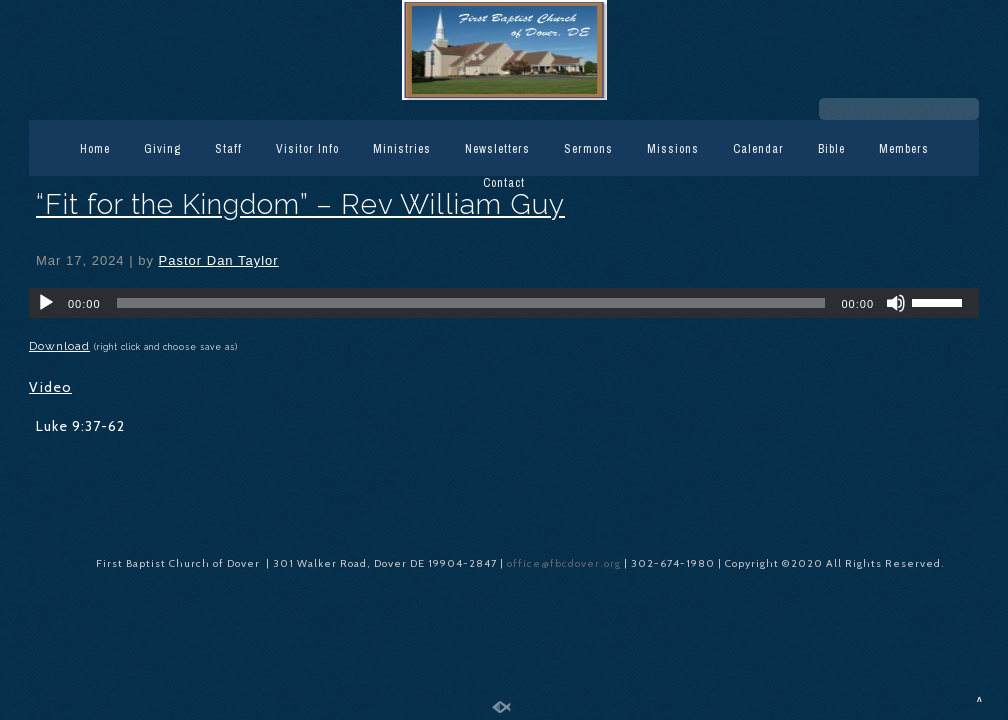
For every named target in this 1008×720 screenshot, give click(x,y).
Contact (504, 183)
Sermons (588, 149)
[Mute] (896, 303)
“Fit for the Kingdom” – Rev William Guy (300, 204)
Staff (228, 149)
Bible (831, 149)
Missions (673, 149)
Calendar (758, 149)
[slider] (471, 303)
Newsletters (497, 149)
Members (904, 149)
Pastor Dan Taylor (219, 260)
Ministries (402, 149)
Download (59, 346)
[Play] (46, 303)
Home (95, 149)
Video (50, 387)
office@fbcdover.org (565, 563)
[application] (504, 303)
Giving (162, 149)
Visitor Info (307, 149)
